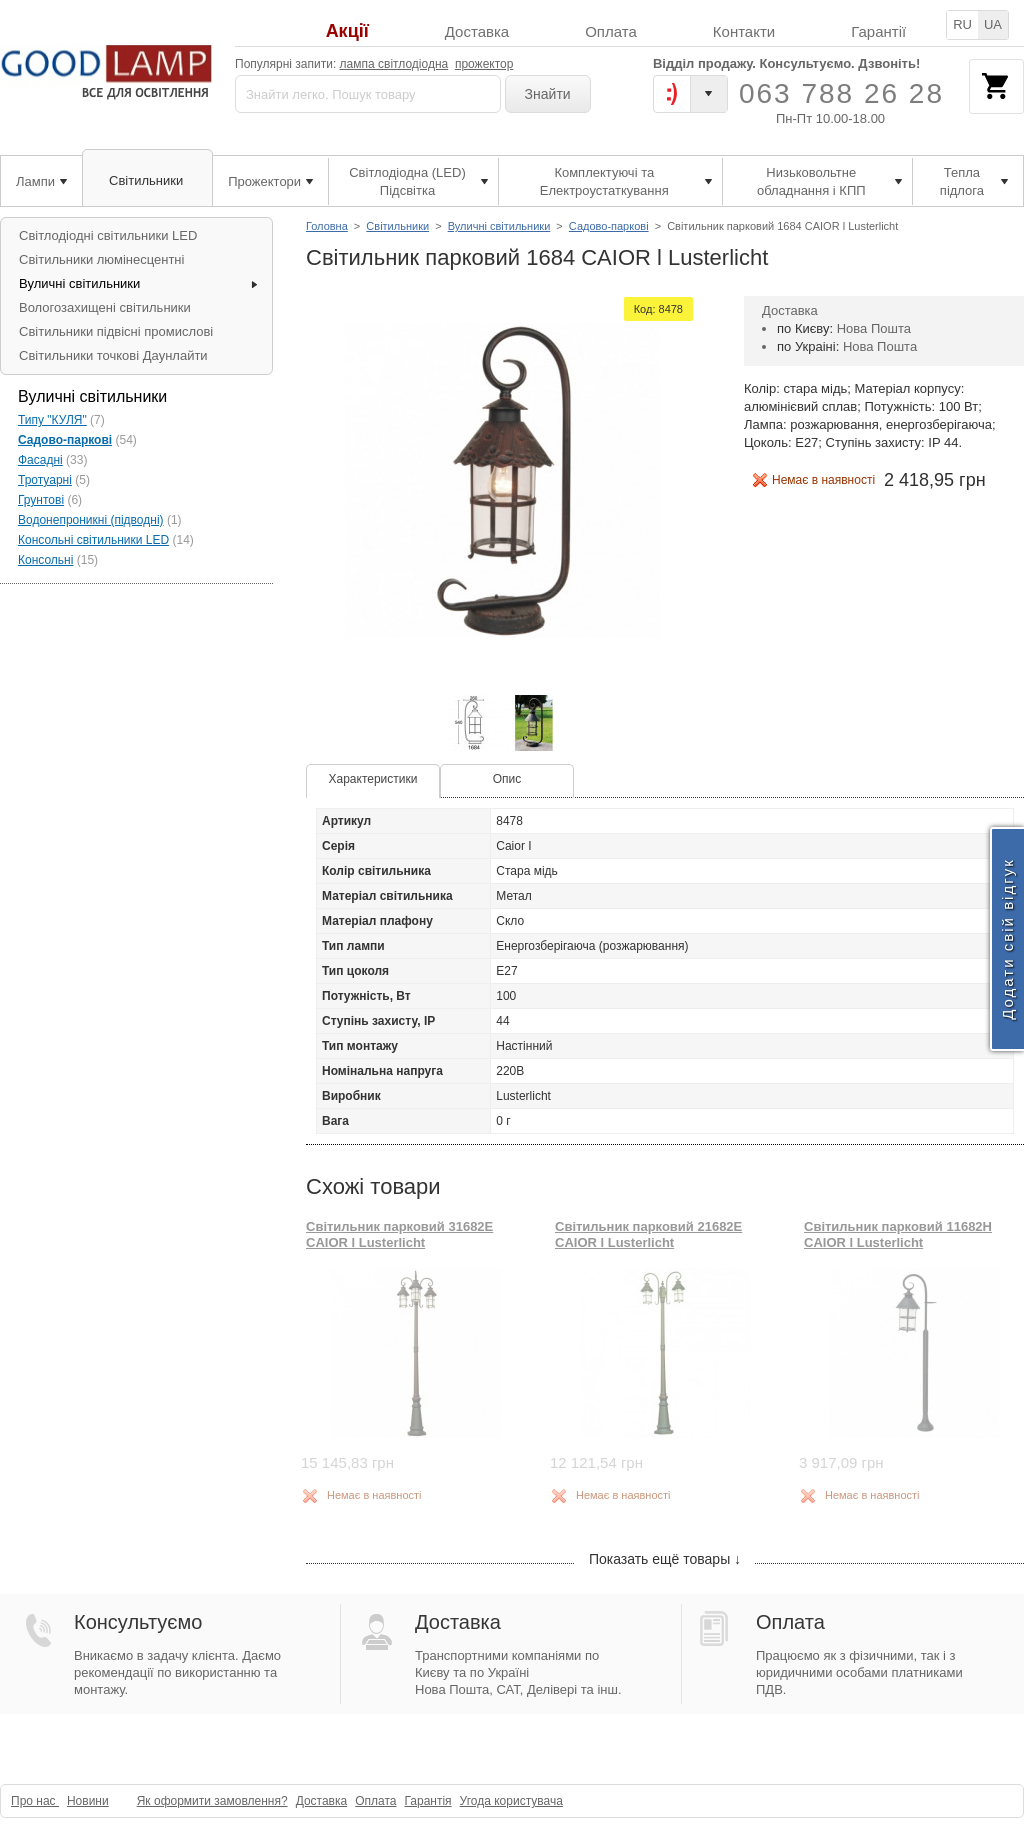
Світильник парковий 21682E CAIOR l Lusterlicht (648, 1234)
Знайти (548, 94)
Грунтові (41, 500)
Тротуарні (45, 480)
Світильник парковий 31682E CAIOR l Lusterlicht (399, 1234)
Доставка (477, 31)
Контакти (744, 31)
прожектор (484, 64)
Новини (88, 1801)
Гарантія (427, 1801)
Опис (507, 779)
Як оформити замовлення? (212, 1801)
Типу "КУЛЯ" (52, 420)
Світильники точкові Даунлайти (113, 355)
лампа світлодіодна (394, 64)
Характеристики (373, 779)
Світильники (397, 226)
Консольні (45, 560)
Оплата (611, 31)
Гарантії (878, 31)
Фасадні (40, 460)
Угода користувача (511, 1801)
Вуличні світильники (499, 226)
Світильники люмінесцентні (101, 259)
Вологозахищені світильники (105, 307)
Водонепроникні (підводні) (91, 520)
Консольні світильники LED (93, 540)
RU (962, 24)
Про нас (35, 1801)
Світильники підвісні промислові (116, 331)
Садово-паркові (609, 226)
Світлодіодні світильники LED (108, 235)
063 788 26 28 (841, 93)
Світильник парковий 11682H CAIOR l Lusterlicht (898, 1234)
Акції (347, 31)
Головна (327, 226)
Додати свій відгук (1007, 938)
